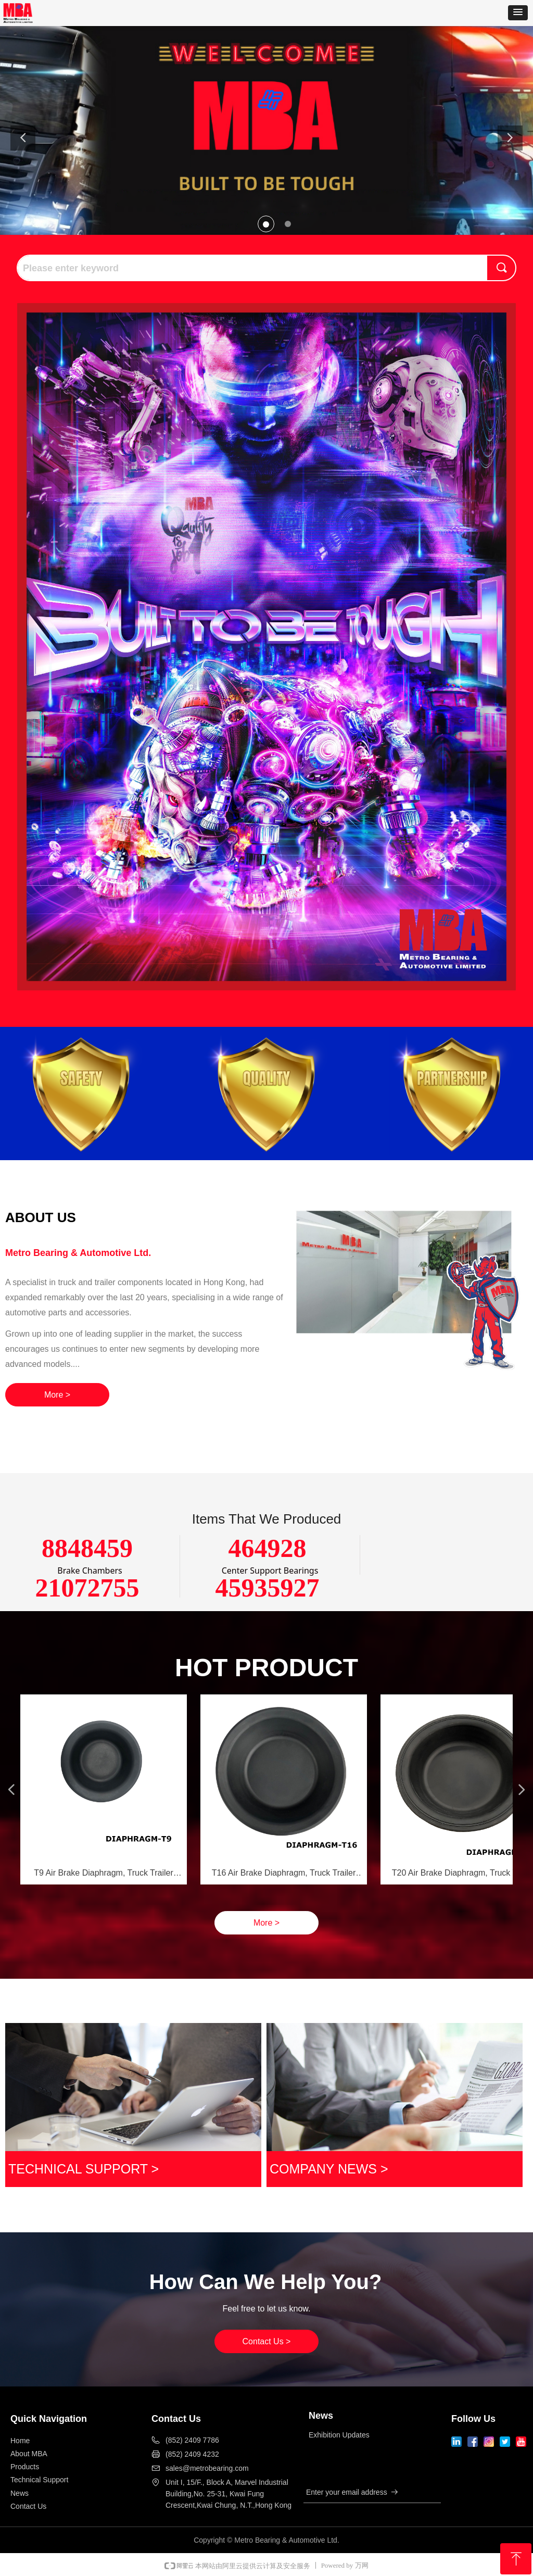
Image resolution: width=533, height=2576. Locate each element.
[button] (518, 12)
